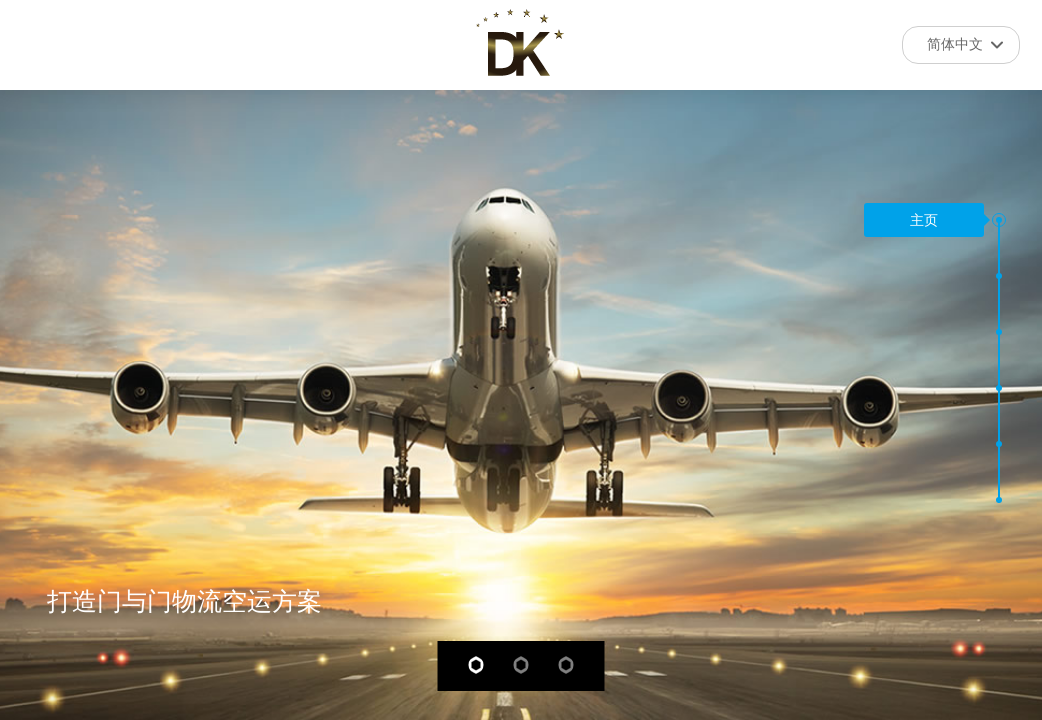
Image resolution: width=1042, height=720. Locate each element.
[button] (999, 220)
